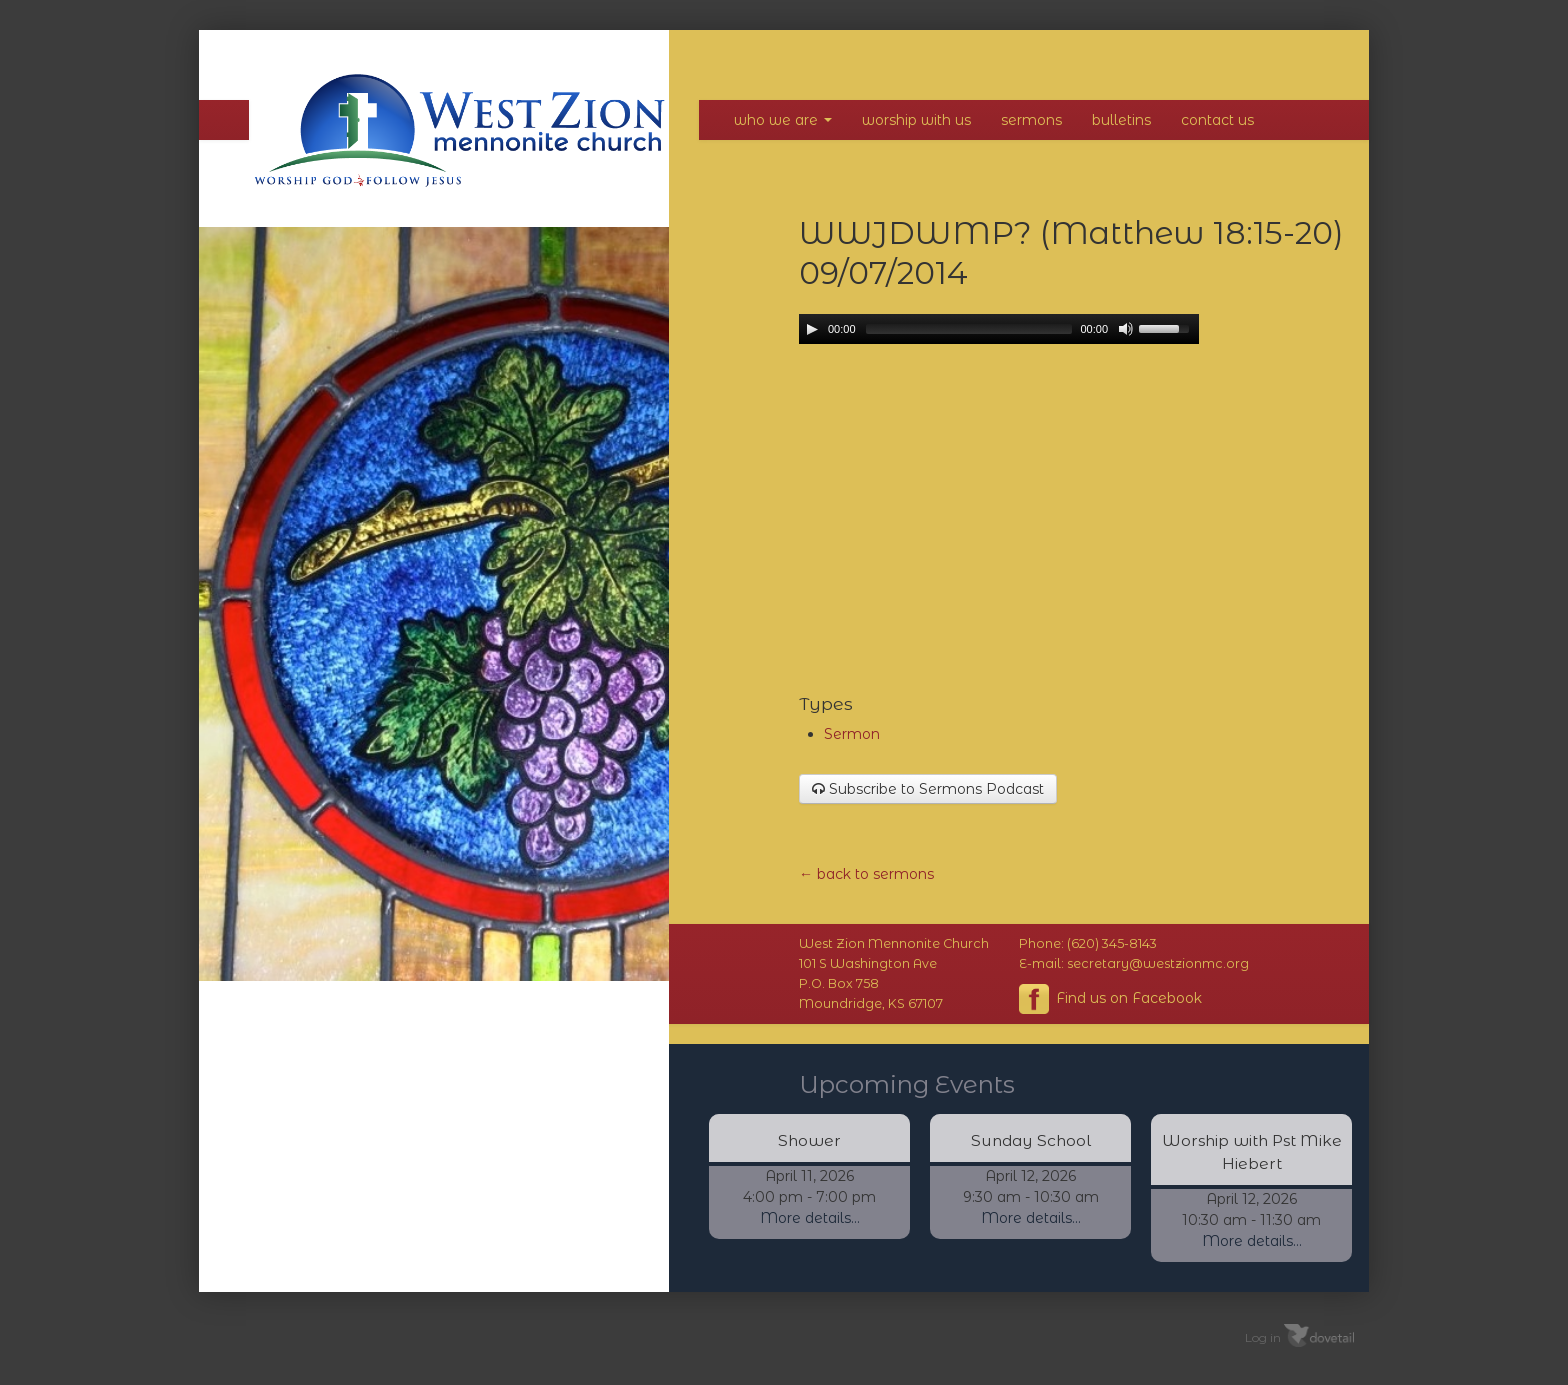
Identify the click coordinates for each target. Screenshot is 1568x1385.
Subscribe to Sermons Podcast (928, 789)
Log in (1263, 1336)
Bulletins (1121, 120)
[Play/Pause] (812, 329)
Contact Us (1217, 120)
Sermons (1031, 120)
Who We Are (783, 120)
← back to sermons (866, 874)
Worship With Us (916, 120)
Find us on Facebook (1110, 999)
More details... (810, 1218)
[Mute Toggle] (1126, 329)
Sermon (852, 734)
